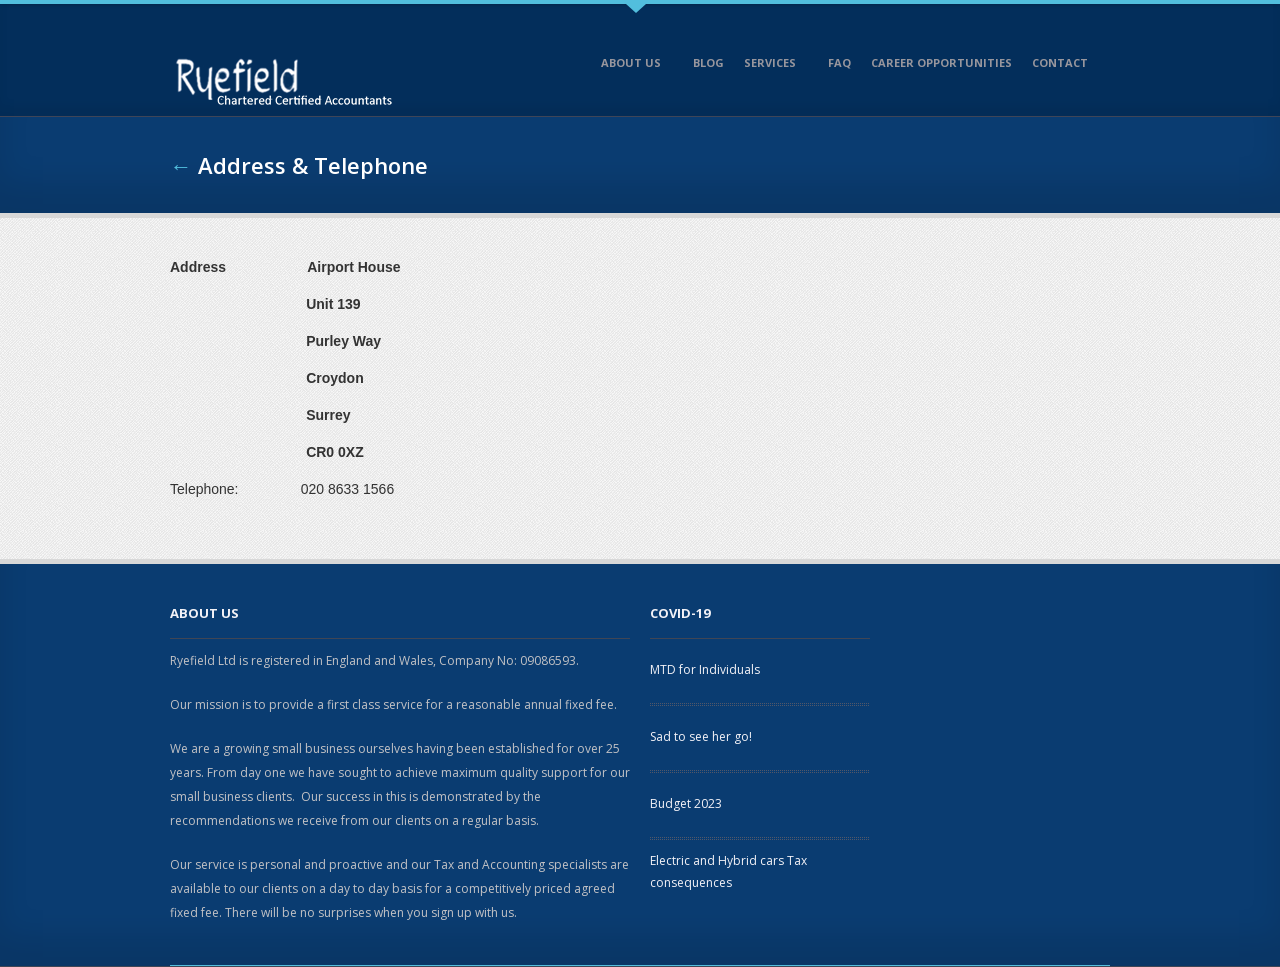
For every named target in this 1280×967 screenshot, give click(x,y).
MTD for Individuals (705, 669)
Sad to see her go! (701, 736)
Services (772, 66)
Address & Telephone (313, 165)
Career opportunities (941, 62)
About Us (633, 66)
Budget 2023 (686, 803)
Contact (1062, 66)
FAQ (839, 62)
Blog (708, 62)
